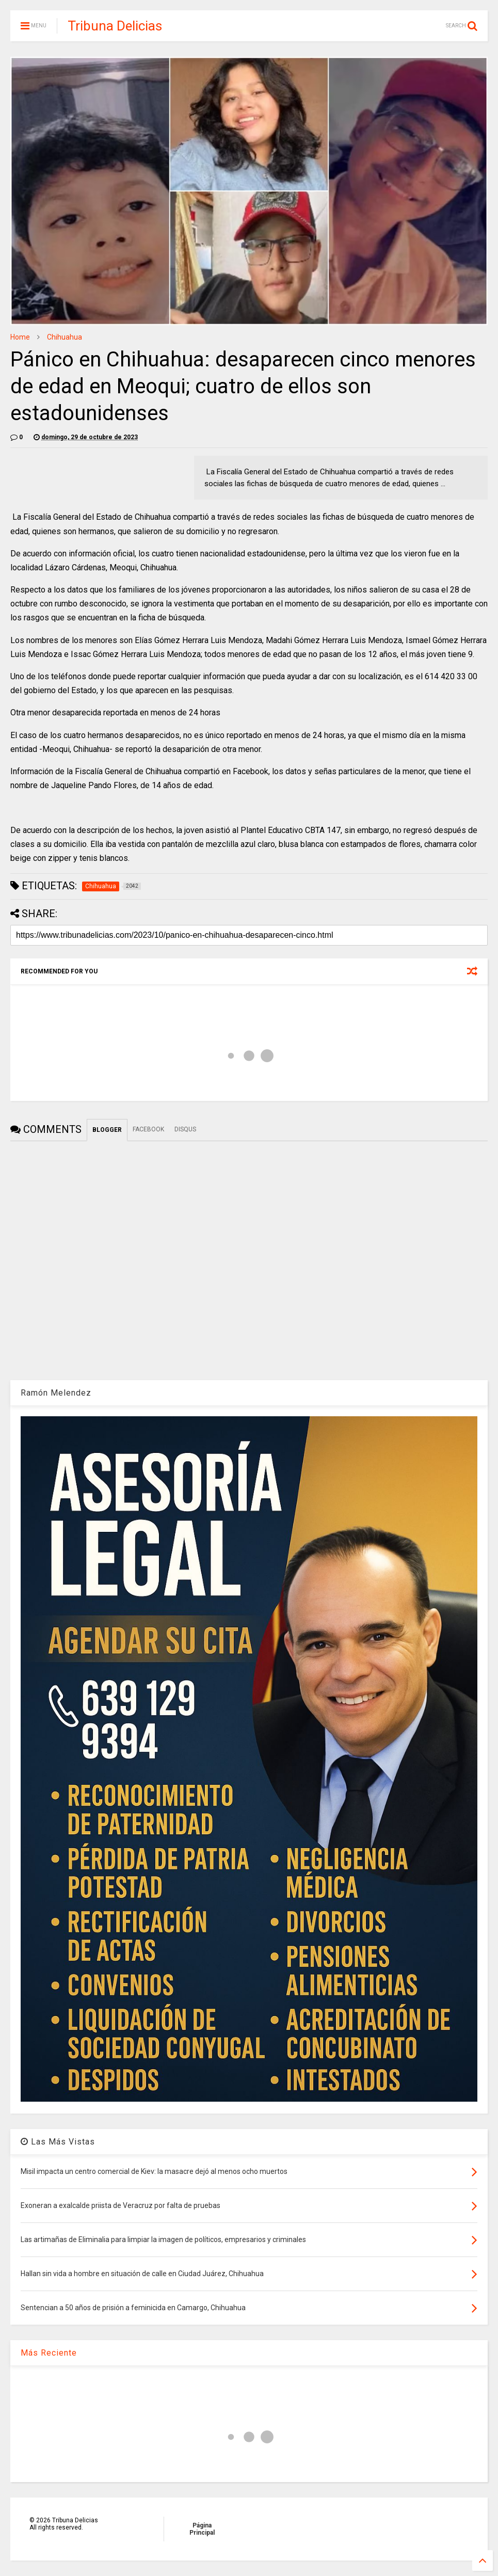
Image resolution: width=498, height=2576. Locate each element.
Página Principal (202, 2529)
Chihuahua (64, 337)
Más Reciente (49, 2353)
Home (20, 337)
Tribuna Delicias (115, 26)
